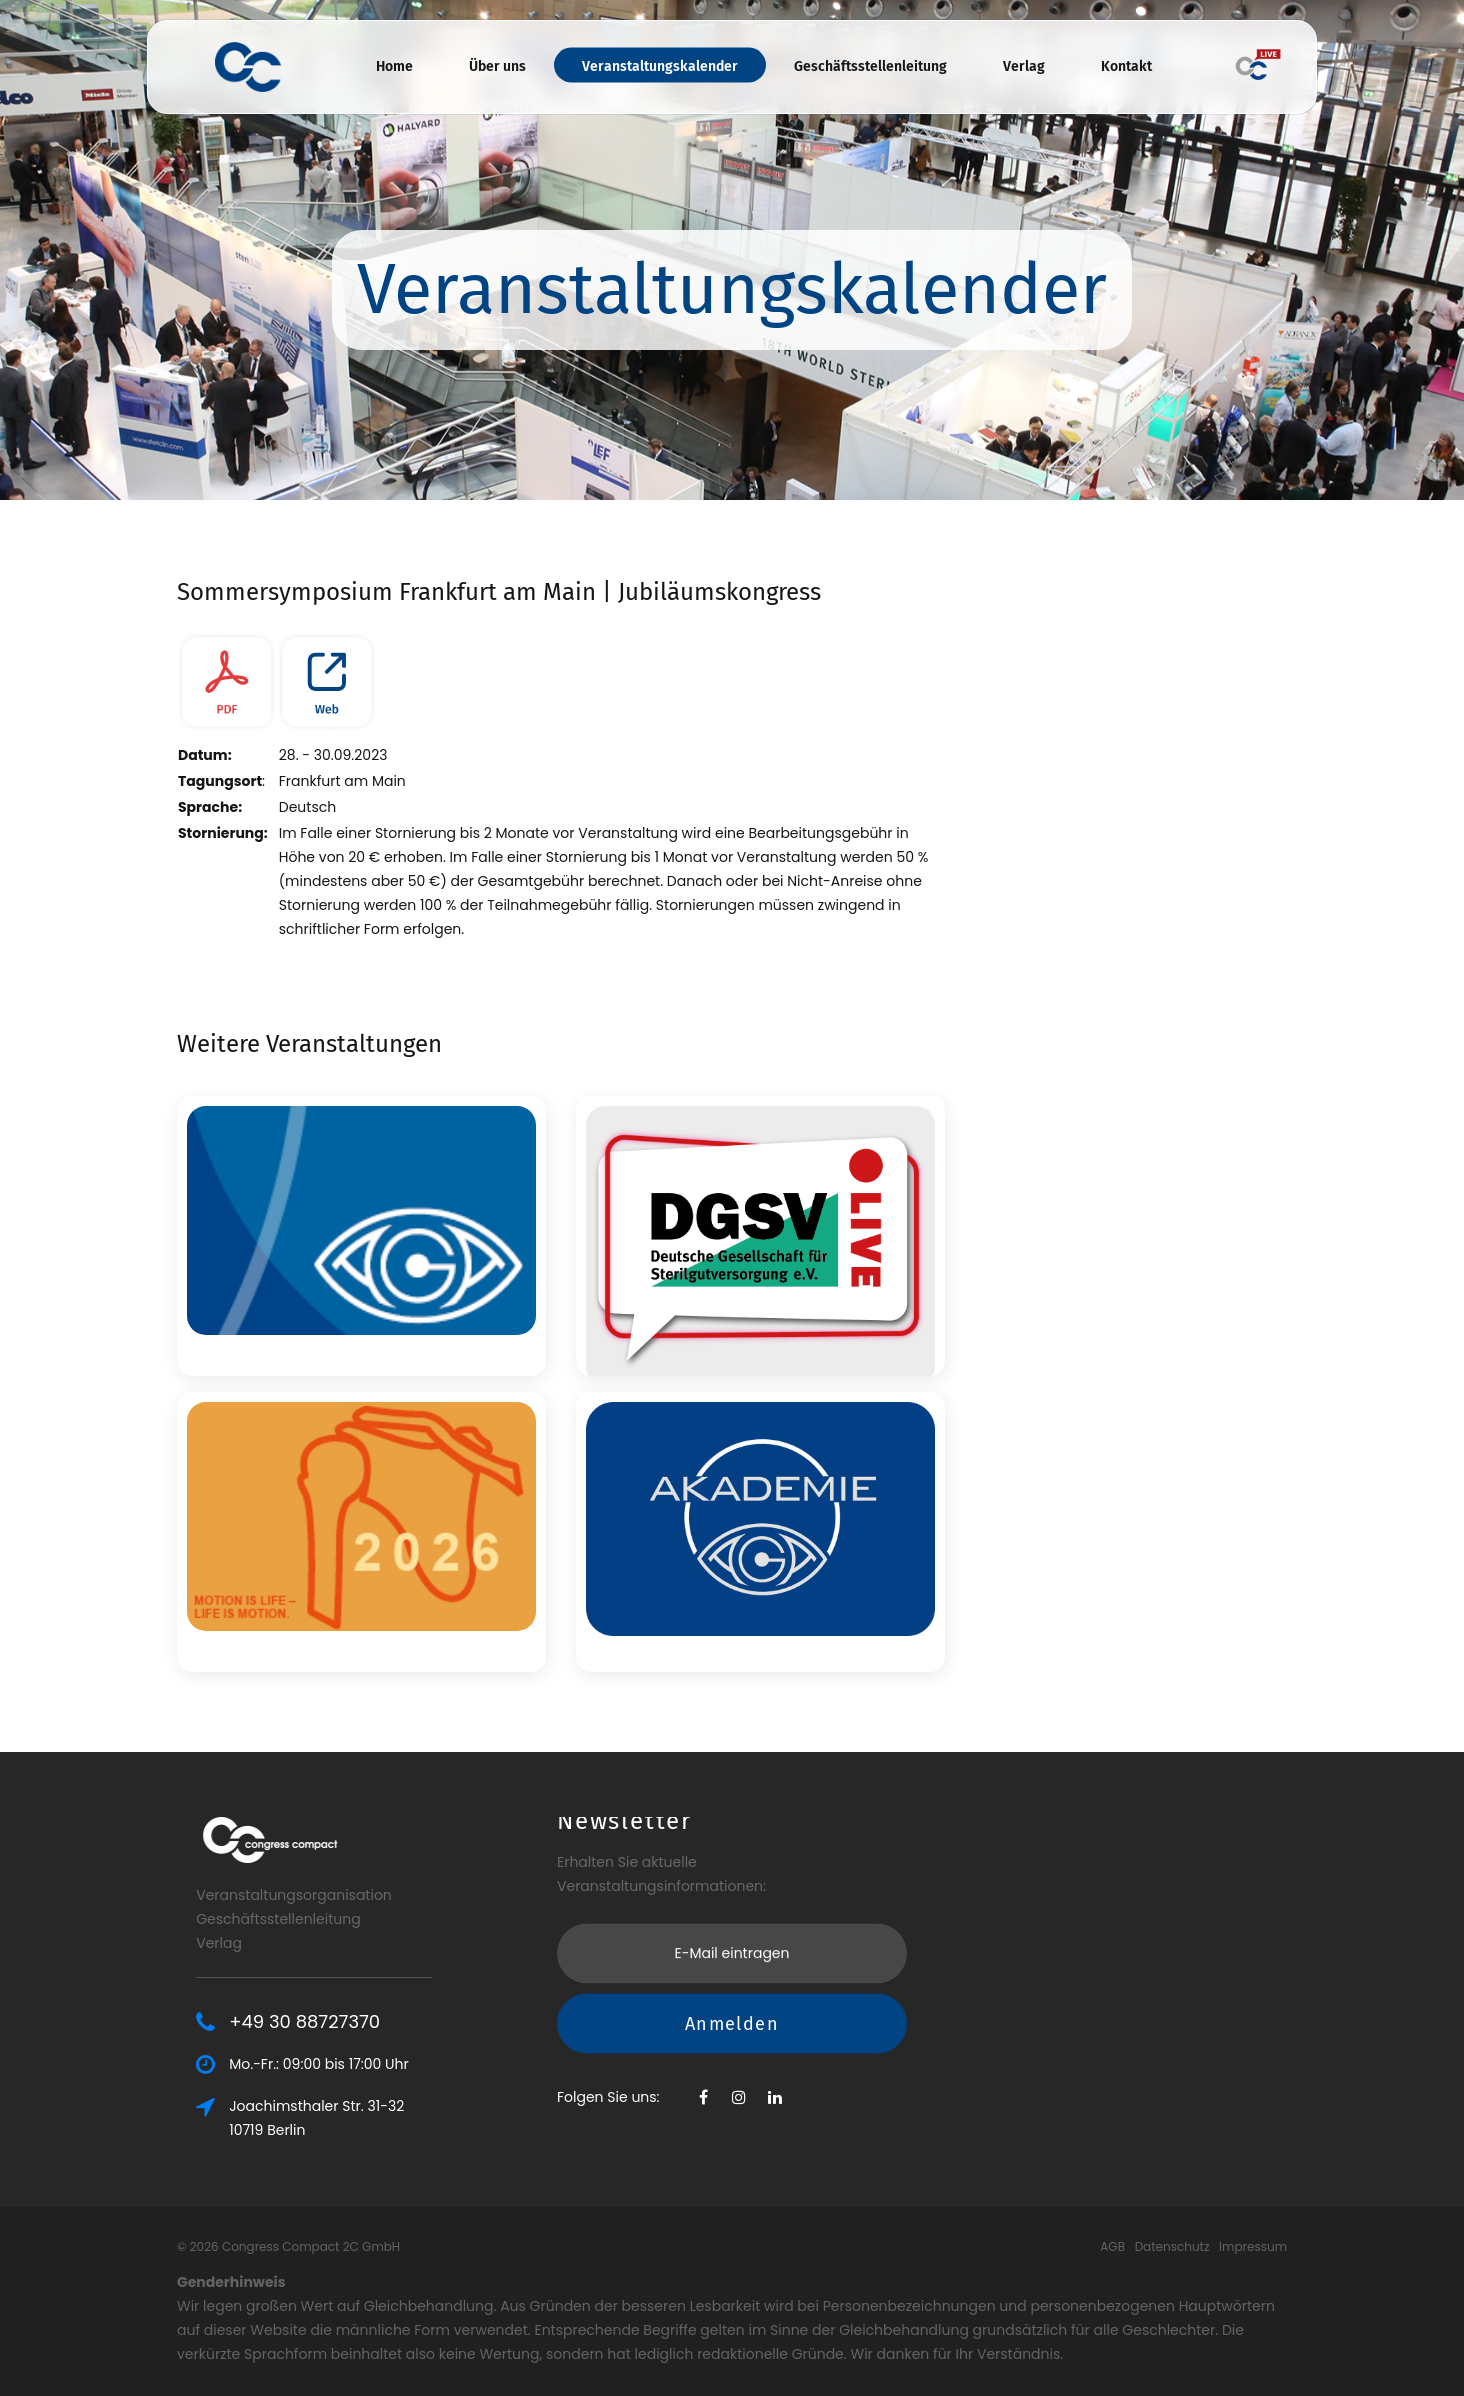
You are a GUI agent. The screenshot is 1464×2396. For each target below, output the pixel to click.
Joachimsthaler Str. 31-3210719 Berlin (368, 2118)
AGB (1112, 2246)
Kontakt (1126, 66)
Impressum (1253, 2246)
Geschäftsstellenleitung (870, 66)
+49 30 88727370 (356, 2022)
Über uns (497, 66)
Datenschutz (1172, 2246)
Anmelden (732, 1955)
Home (394, 66)
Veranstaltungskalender (660, 66)
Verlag (1024, 66)
